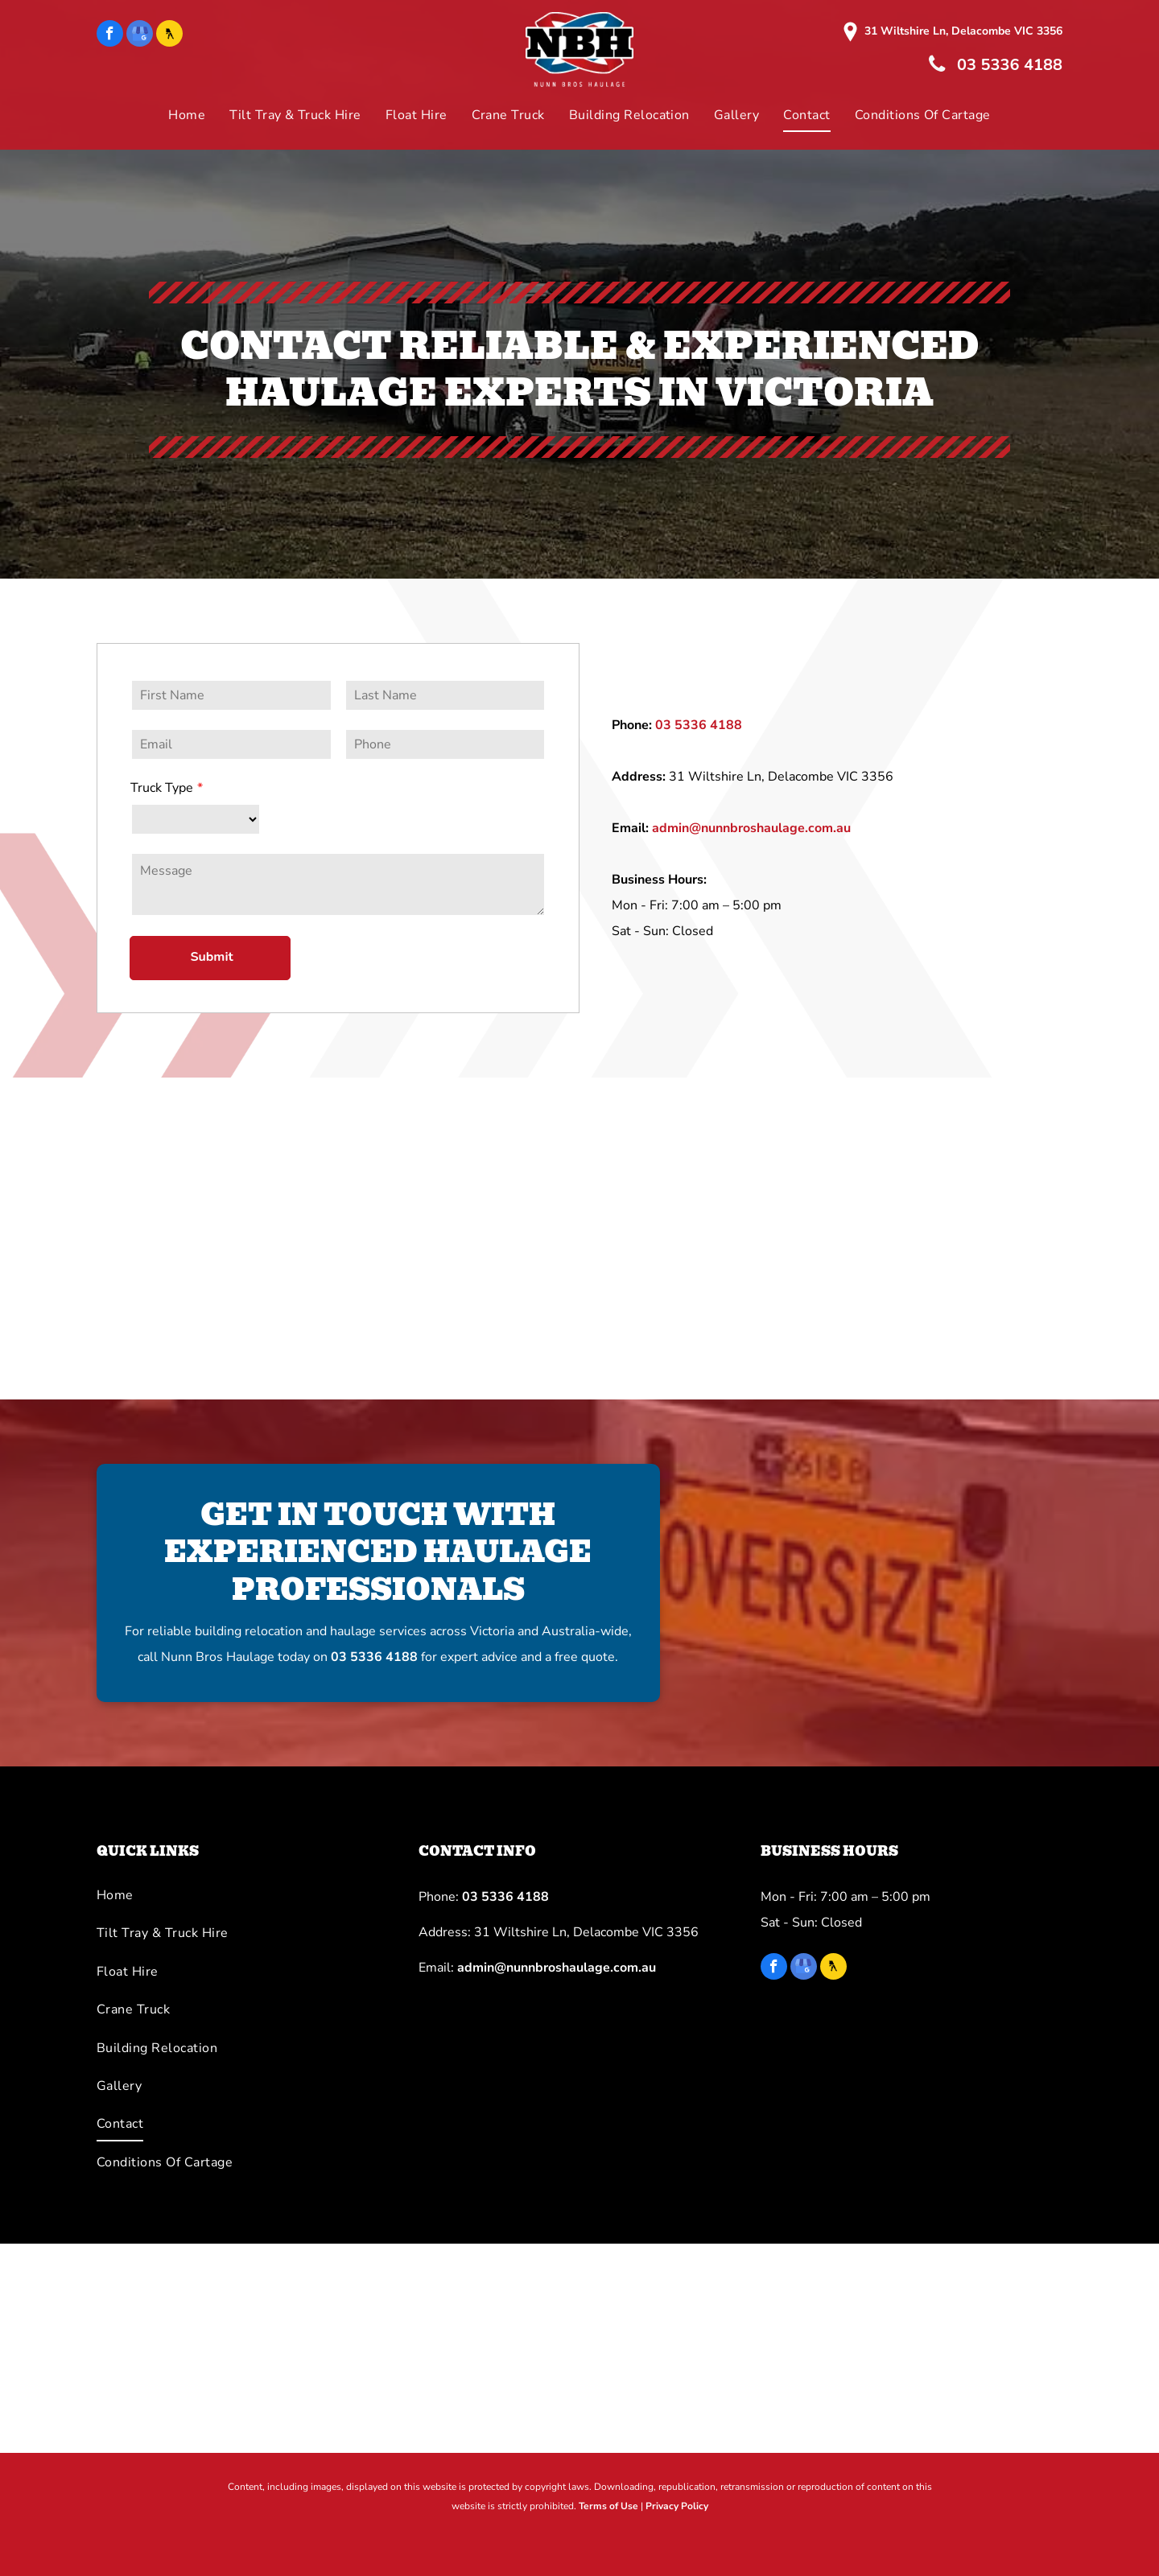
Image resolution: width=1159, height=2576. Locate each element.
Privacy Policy (676, 2506)
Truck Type (161, 788)
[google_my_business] (139, 35)
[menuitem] (186, 115)
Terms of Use (608, 2506)
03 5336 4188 (505, 1897)
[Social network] (169, 35)
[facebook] (110, 35)
